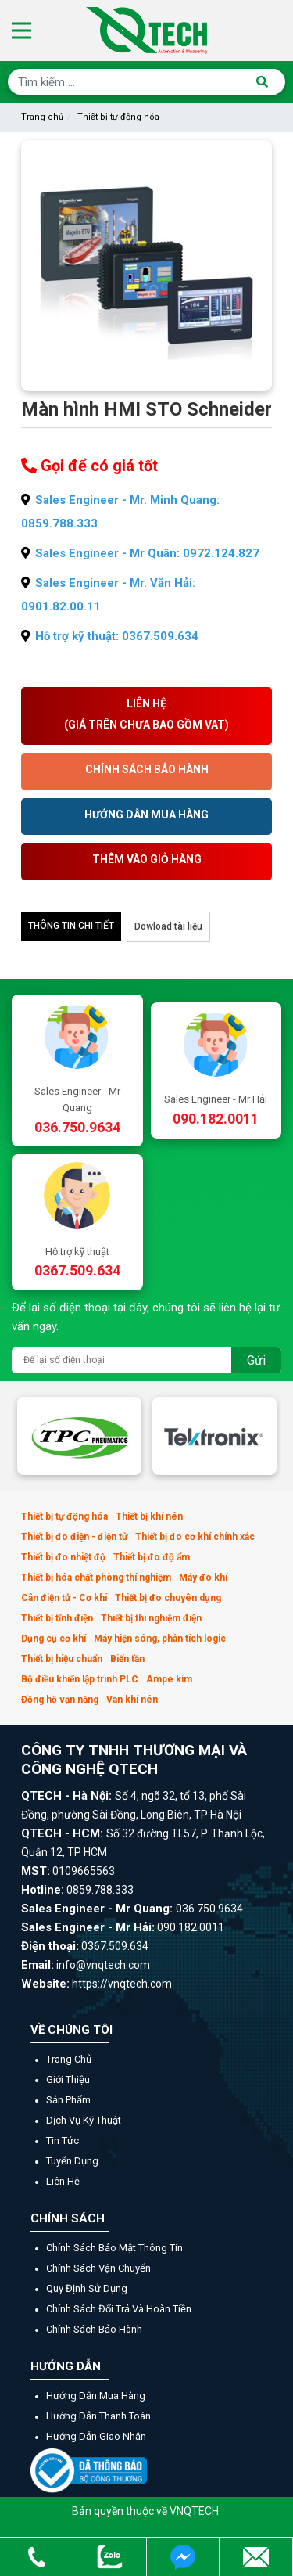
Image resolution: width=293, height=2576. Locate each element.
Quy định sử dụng (86, 2288)
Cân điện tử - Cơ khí (64, 1597)
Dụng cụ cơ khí (53, 1638)
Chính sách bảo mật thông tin (114, 2248)
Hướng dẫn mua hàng (95, 2396)
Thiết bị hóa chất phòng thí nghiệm (96, 1577)
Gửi (256, 1360)
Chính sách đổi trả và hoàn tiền (118, 2309)
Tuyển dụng (72, 2161)
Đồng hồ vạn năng (59, 1699)
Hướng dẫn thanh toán (98, 2416)
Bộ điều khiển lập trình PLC (79, 1679)
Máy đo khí (203, 1577)
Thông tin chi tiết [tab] (71, 925)
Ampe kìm (169, 1679)
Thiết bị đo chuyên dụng (168, 1597)
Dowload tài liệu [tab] (168, 926)
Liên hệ (63, 2181)
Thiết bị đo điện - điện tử (74, 1536)
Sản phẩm (68, 2100)
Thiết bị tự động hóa (118, 117)
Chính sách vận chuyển (98, 2268)
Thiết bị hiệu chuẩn (61, 1658)
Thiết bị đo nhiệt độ (63, 1557)
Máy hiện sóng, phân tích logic (160, 1638)
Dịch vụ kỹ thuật (83, 2120)
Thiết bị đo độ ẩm (151, 1557)
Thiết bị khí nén (149, 1516)
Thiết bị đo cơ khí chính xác (195, 1536)
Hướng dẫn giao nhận (96, 2436)
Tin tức (62, 2140)
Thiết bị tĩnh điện (57, 1618)
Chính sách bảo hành (94, 2329)
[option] (79, 1436)
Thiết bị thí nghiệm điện (151, 1618)
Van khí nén (132, 1699)
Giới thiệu (68, 2079)
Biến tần (127, 1658)
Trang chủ (42, 117)
